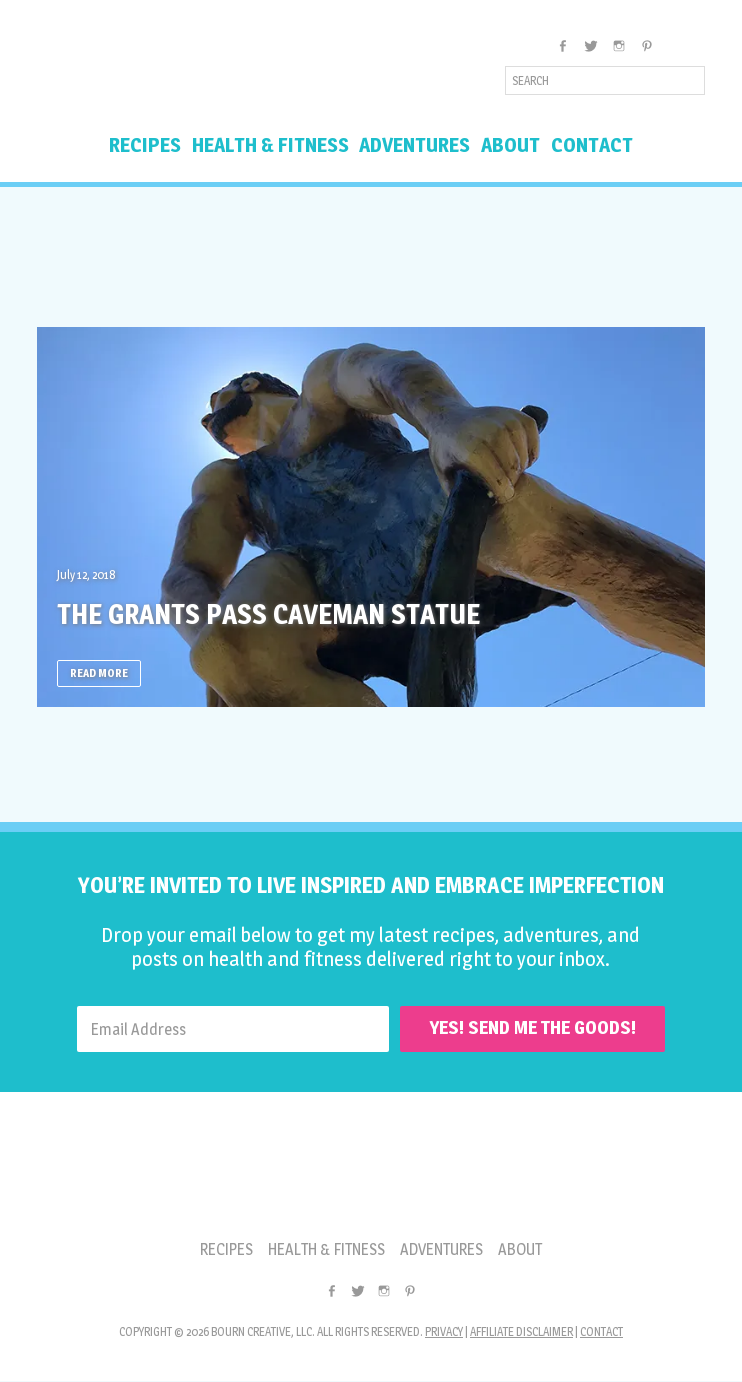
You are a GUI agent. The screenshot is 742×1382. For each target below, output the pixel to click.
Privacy (444, 1332)
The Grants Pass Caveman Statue (290, 613)
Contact (601, 1332)
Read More (99, 673)
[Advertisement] (371, 257)
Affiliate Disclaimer (521, 1332)
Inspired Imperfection (194, 74)
